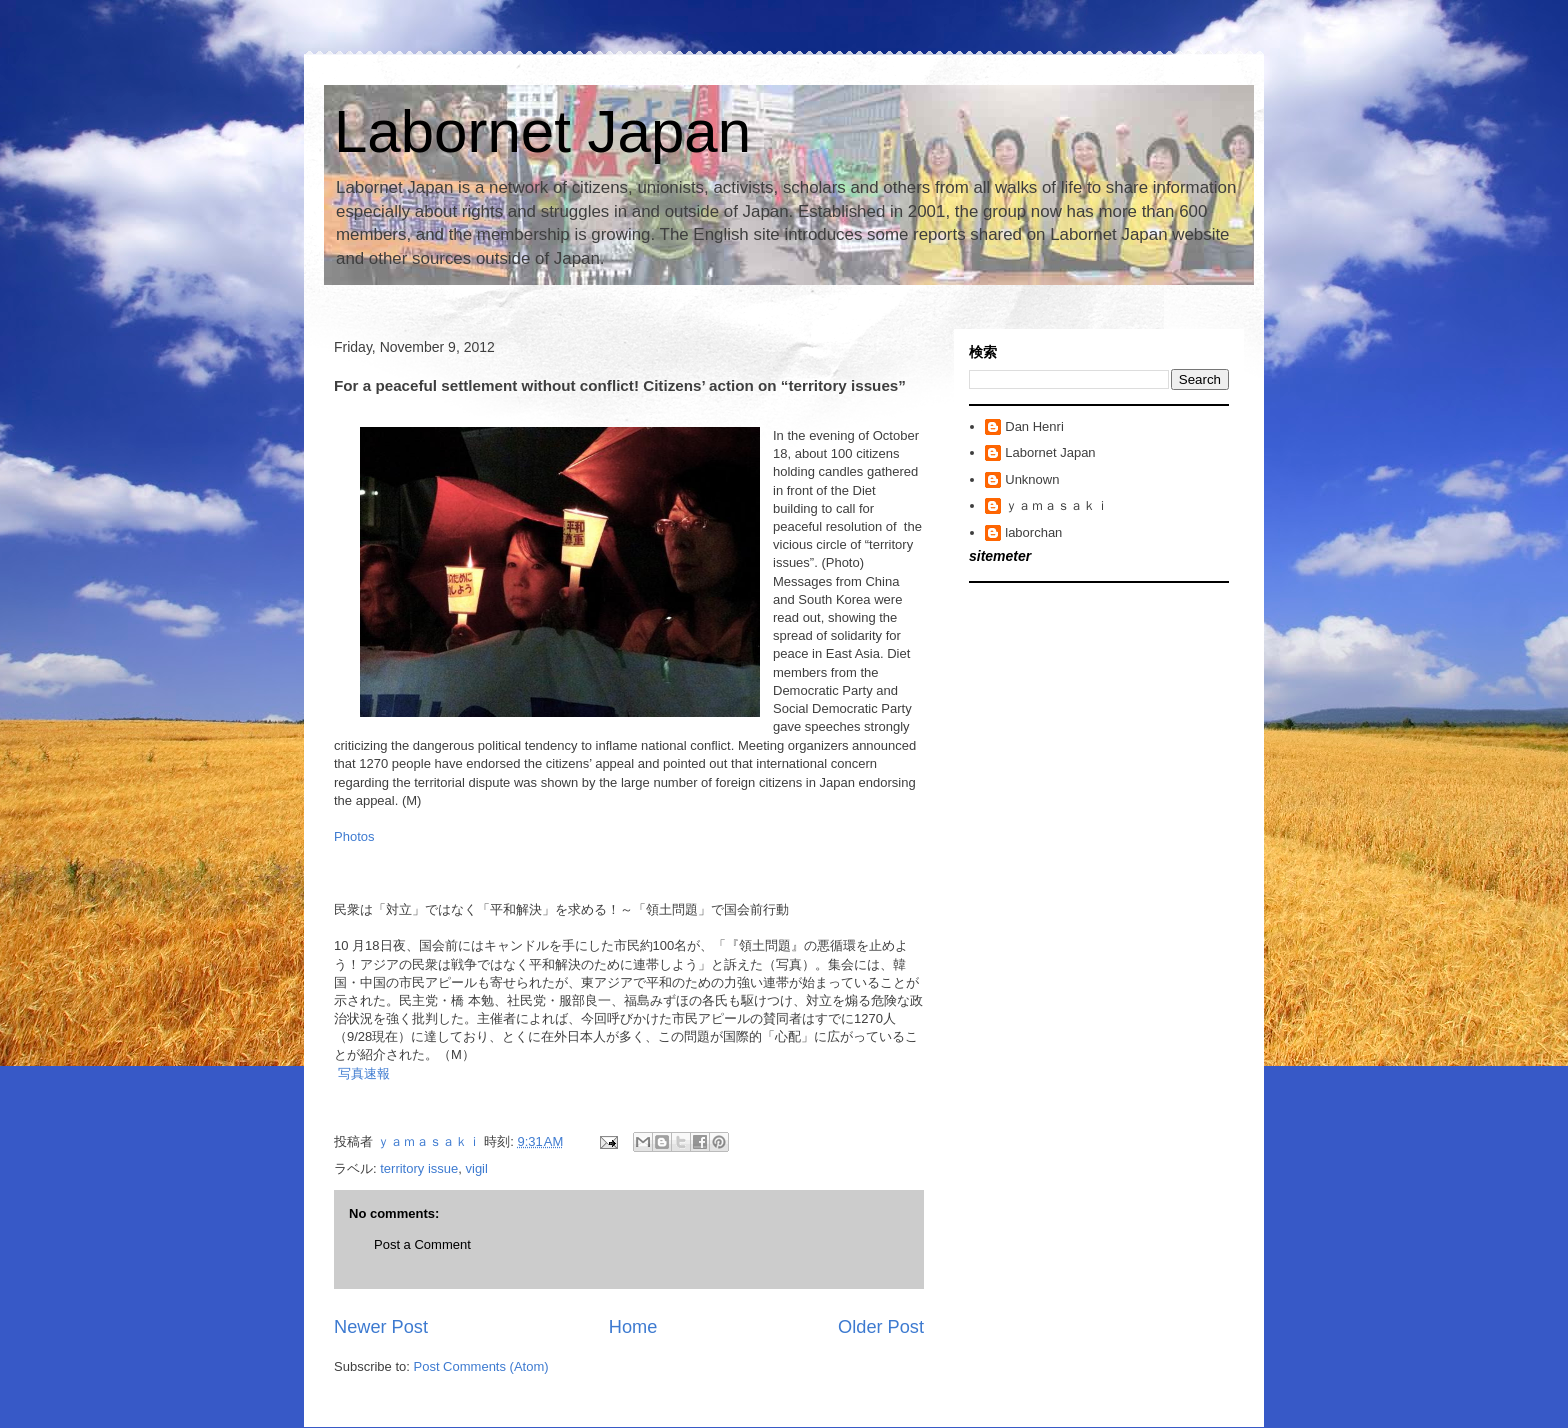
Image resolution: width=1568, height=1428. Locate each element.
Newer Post (381, 1327)
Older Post (881, 1327)
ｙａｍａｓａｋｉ (1057, 505)
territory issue (419, 1168)
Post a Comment (422, 1244)
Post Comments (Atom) (481, 1366)
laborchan (1033, 532)
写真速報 (364, 1073)
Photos (354, 836)
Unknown (1032, 479)
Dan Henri (1034, 426)
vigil (477, 1168)
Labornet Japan (542, 131)
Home (633, 1327)
